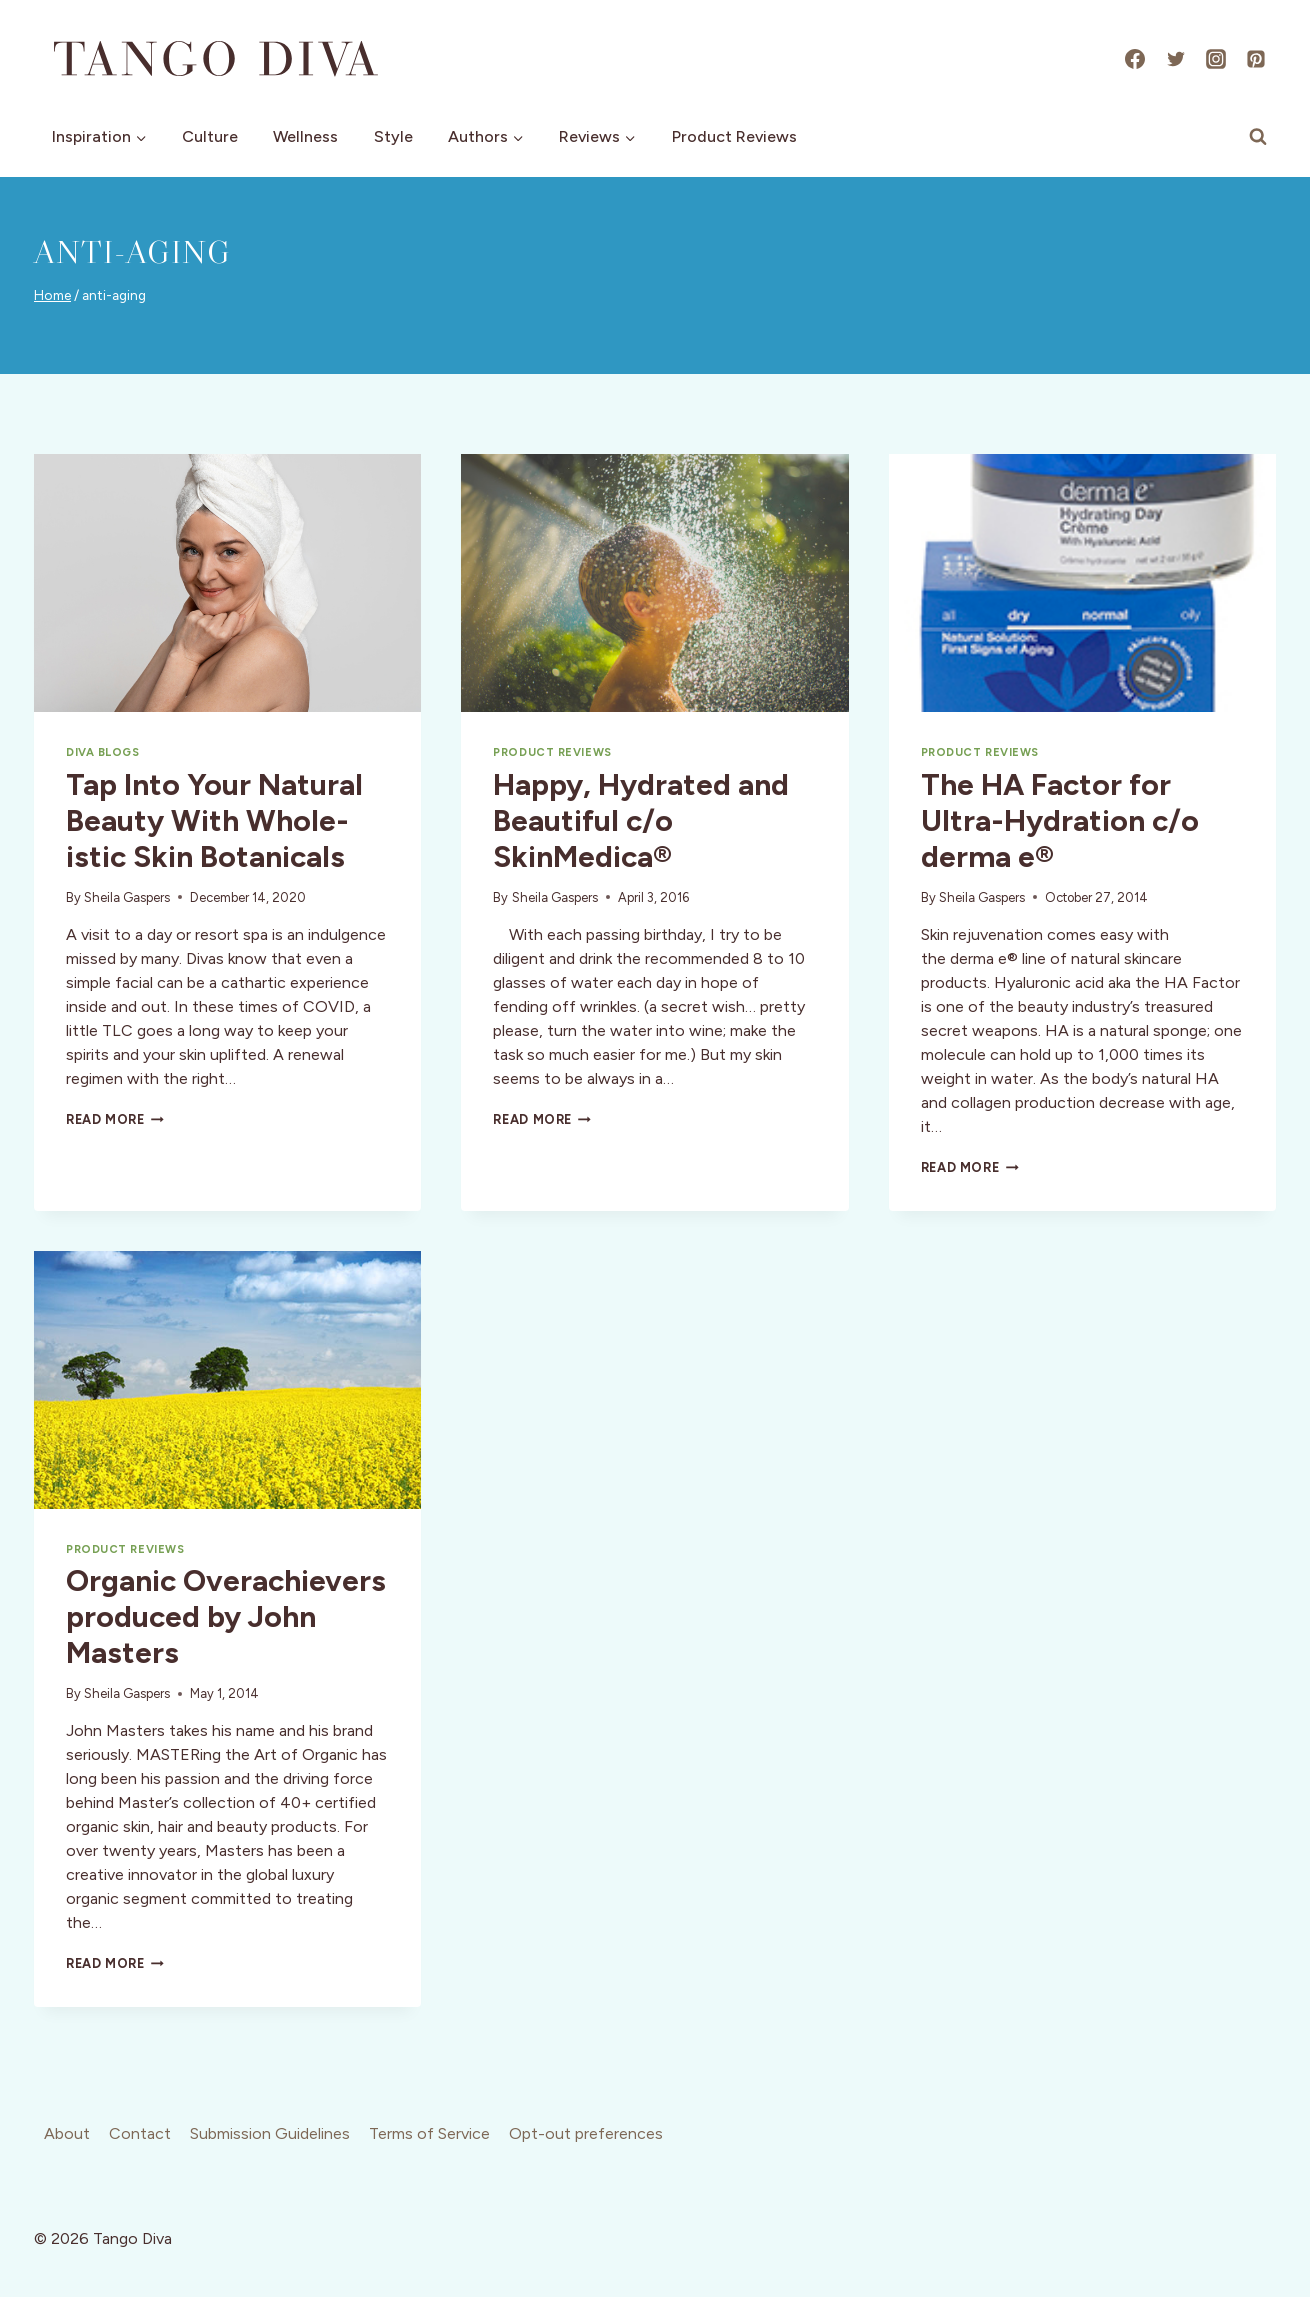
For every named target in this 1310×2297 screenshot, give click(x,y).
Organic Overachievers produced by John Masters (226, 1616)
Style (393, 136)
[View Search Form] (1258, 137)
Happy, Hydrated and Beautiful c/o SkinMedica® (641, 820)
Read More (115, 1119)
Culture (210, 136)
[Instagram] (1216, 59)
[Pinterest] (1256, 59)
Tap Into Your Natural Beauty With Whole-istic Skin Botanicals (214, 820)
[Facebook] (1135, 59)
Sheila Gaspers (127, 897)
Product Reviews (734, 136)
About (67, 2133)
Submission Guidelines (270, 2133)
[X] (1176, 59)
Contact (140, 2133)
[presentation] (227, 583)
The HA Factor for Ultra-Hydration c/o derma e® (1060, 820)
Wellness (305, 136)
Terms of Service (429, 2133)
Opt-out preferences (586, 2133)
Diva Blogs (103, 752)
